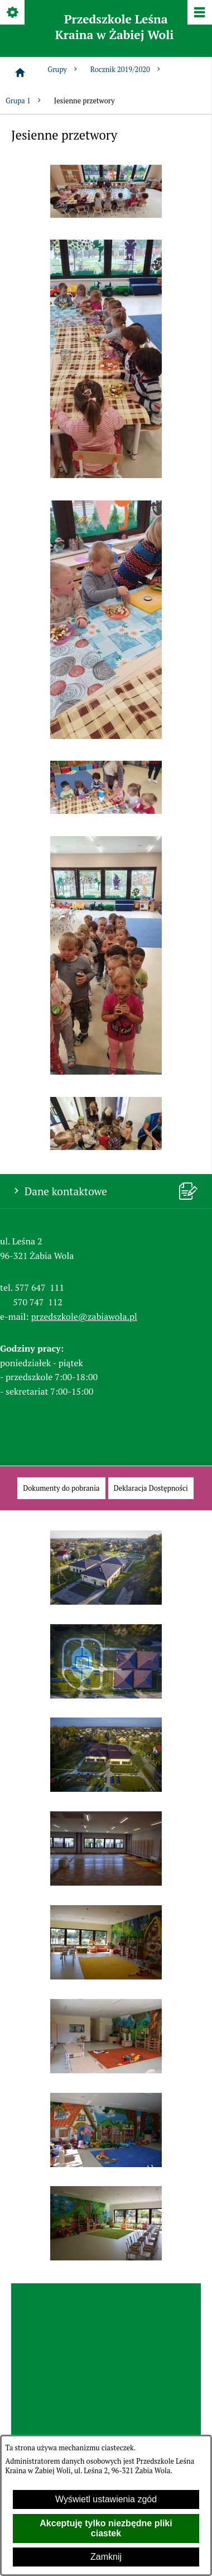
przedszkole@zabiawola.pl (84, 1316)
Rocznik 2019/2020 (126, 69)
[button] (106, 214)
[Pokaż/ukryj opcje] (13, 13)
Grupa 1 (24, 101)
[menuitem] (61, 1488)
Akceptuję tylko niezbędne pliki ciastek (106, 2528)
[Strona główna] (20, 72)
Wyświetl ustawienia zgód (106, 2499)
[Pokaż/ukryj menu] (199, 13)
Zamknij (106, 2556)
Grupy (63, 69)
